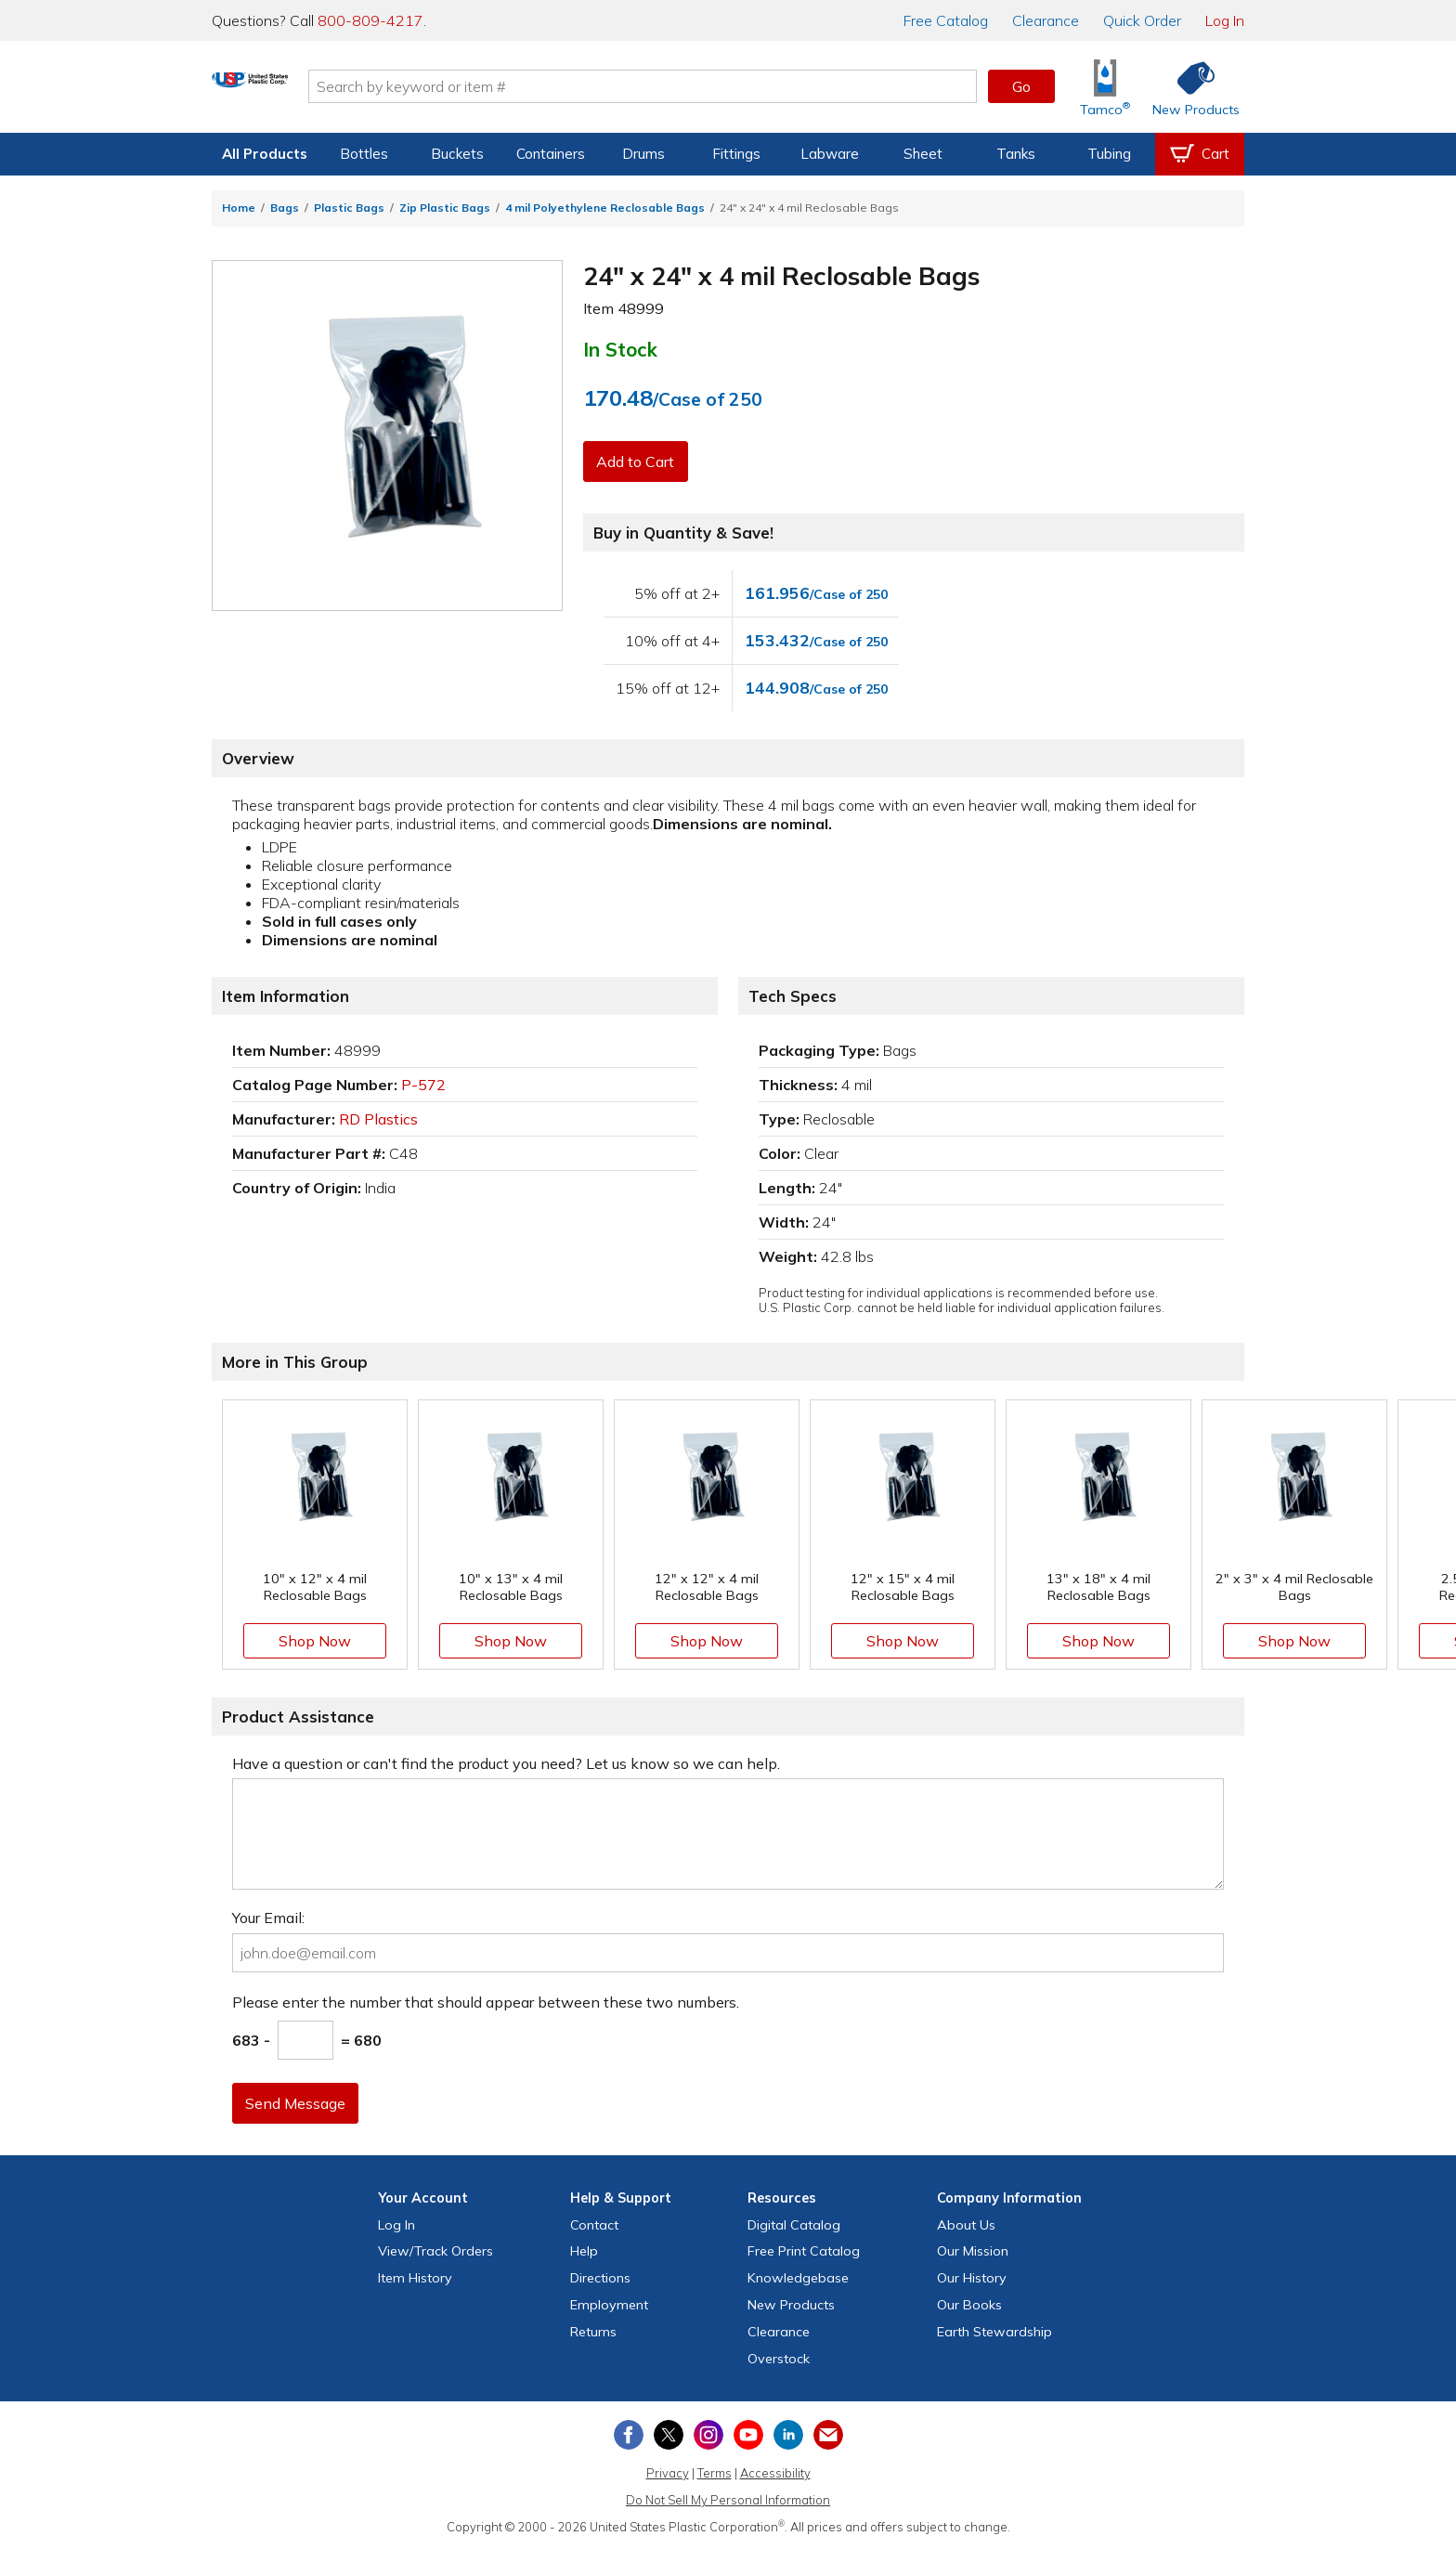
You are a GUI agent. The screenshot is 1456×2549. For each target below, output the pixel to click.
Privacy (667, 2472)
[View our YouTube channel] (748, 2434)
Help (584, 2251)
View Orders (435, 2251)
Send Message (298, 2103)
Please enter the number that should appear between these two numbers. (485, 2002)
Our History (972, 2277)
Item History (415, 2277)
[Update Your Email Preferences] (828, 2434)
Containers (550, 154)
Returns (593, 2331)
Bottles (364, 154)
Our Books (969, 2304)
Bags (284, 208)
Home (238, 208)
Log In (1224, 20)
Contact (594, 2225)
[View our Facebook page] (628, 2434)
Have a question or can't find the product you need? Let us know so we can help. (506, 1763)
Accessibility (775, 2472)
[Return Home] (321, 90)
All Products (264, 154)
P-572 (423, 1084)
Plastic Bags (349, 208)
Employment (609, 2304)
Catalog (946, 20)
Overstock (779, 2358)
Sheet (923, 154)
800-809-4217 (370, 20)
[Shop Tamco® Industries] (1105, 87)
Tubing (1109, 154)
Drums (643, 154)
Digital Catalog (794, 2225)
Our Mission (972, 2251)
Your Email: (268, 1917)
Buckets (457, 154)
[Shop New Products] (1189, 87)
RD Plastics (378, 1119)
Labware (829, 154)
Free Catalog (804, 2251)
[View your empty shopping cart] (1199, 154)
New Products (791, 2304)
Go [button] (1021, 86)
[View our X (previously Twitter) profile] (668, 2434)
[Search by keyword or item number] (714, 86)
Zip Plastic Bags (444, 208)
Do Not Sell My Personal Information (728, 2499)
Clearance (1045, 20)
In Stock (620, 349)
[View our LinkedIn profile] (788, 2434)
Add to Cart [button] (638, 461)
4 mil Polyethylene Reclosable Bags (605, 208)
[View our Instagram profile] (708, 2434)
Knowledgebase (798, 2277)
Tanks (1015, 154)
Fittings (736, 154)
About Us (966, 2225)
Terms (714, 2472)
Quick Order (1142, 20)
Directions (600, 2277)
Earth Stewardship (994, 2331)
